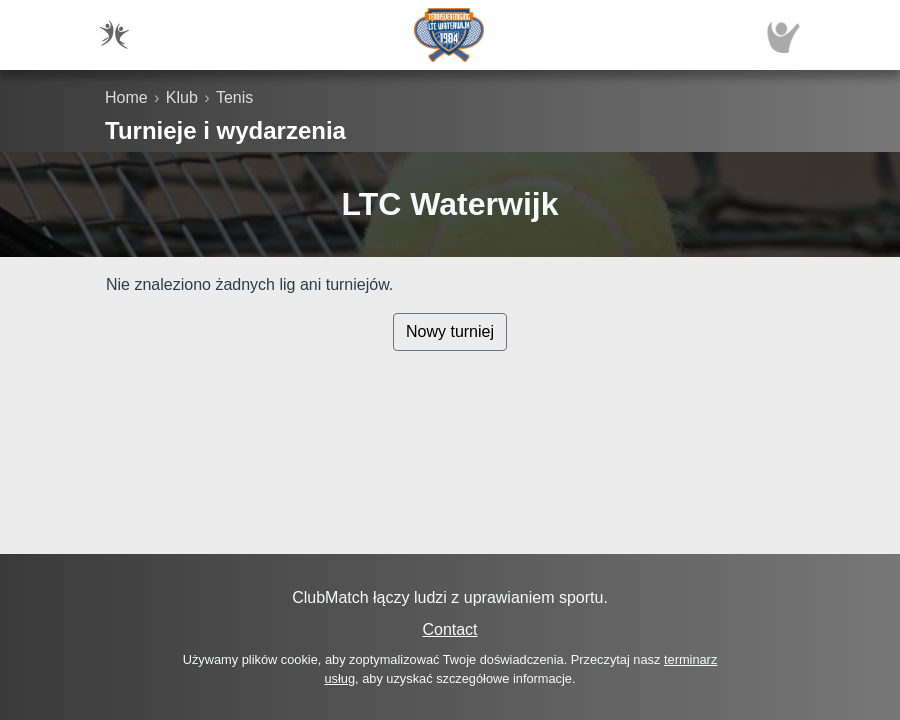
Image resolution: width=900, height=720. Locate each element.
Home (126, 97)
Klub (182, 97)
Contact (449, 629)
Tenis (234, 97)
